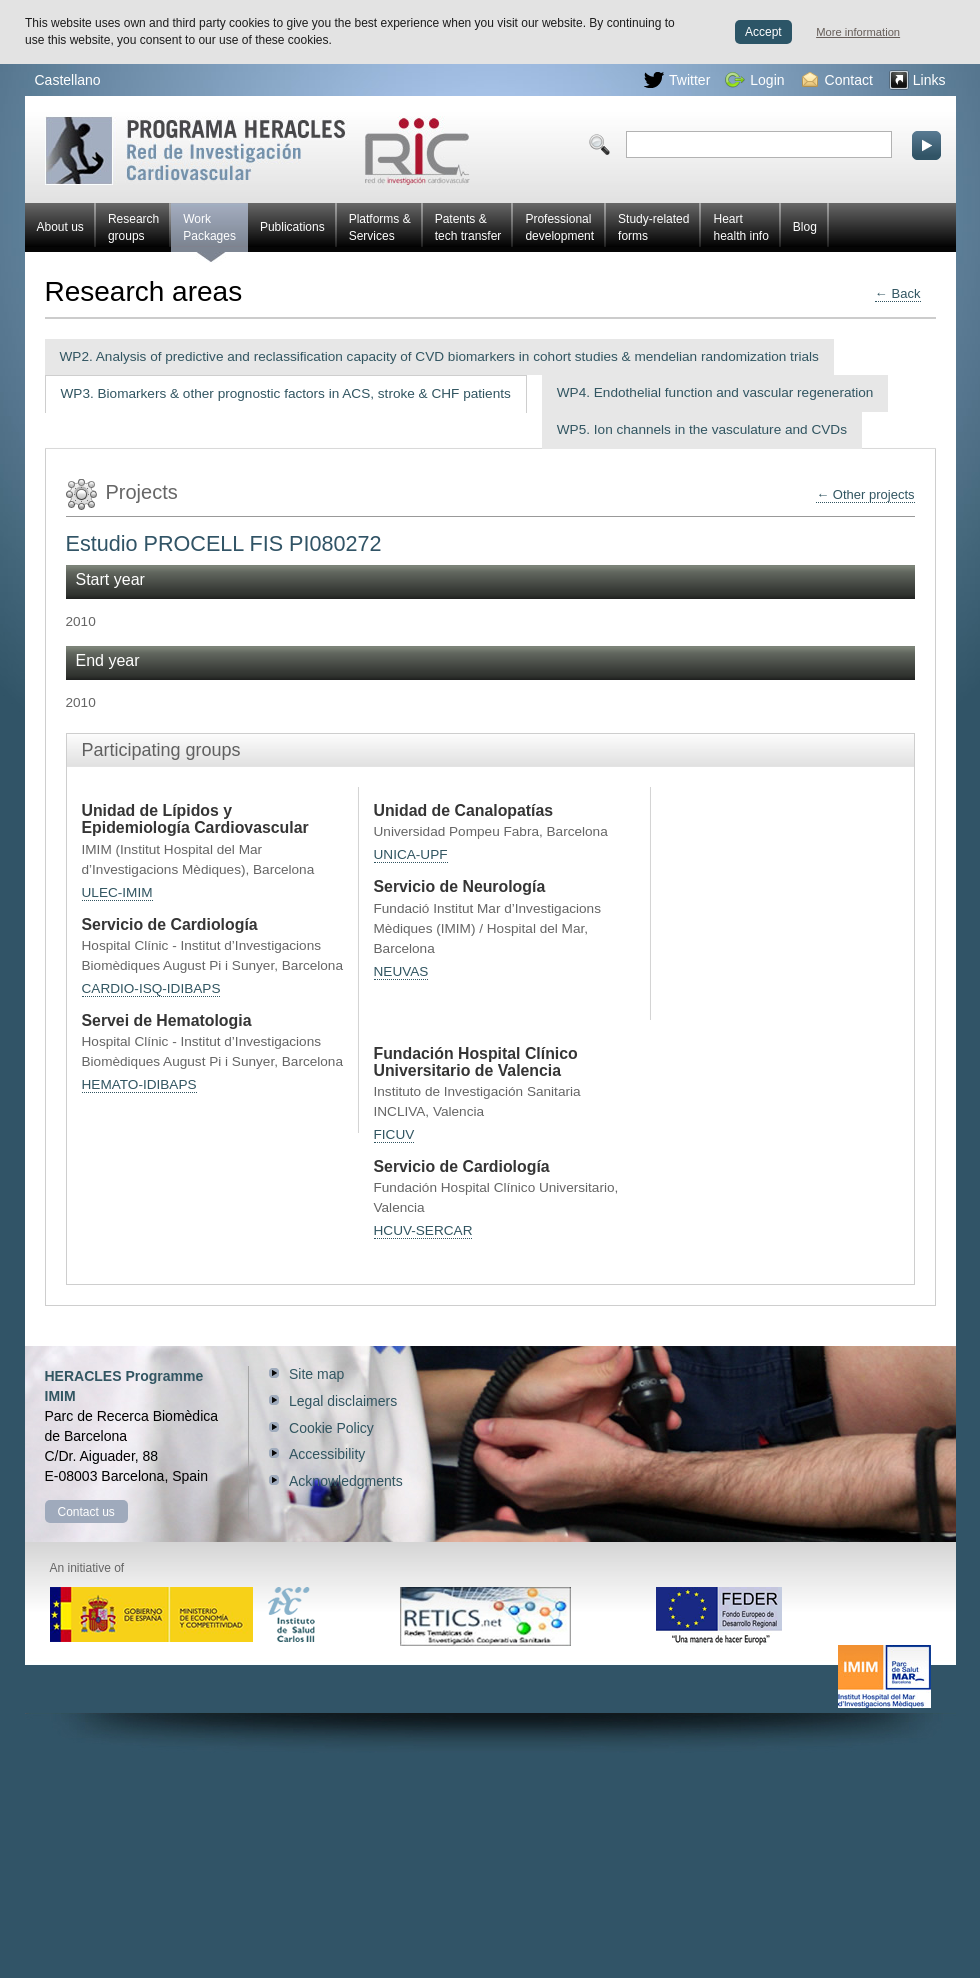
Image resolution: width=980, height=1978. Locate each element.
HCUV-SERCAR (423, 1230)
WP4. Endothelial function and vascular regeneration (715, 392)
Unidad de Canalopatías (464, 810)
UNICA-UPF (411, 854)
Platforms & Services (380, 227)
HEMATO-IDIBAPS (139, 1084)
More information (858, 32)
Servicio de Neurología (460, 886)
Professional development (559, 227)
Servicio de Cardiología (170, 924)
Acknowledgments (346, 1481)
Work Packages (209, 232)
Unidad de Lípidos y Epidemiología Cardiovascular (195, 819)
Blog (805, 227)
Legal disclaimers (343, 1401)
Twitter (677, 80)
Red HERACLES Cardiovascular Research (257, 150)
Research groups (133, 227)
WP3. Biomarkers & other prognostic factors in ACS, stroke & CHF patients (286, 393)
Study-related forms (653, 227)
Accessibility (327, 1454)
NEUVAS (401, 971)
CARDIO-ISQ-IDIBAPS (151, 988)
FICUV (394, 1134)
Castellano (68, 80)
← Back (897, 293)
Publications (292, 227)
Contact (837, 80)
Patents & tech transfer (468, 227)
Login (754, 80)
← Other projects (865, 494)
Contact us (86, 1512)
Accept (763, 32)
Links (917, 80)
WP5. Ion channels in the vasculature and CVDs (702, 429)
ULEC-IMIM (117, 892)
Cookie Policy (331, 1428)
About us (60, 227)
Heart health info (740, 227)
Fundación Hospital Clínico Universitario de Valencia (476, 1062)
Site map (316, 1374)
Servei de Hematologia (167, 1020)
